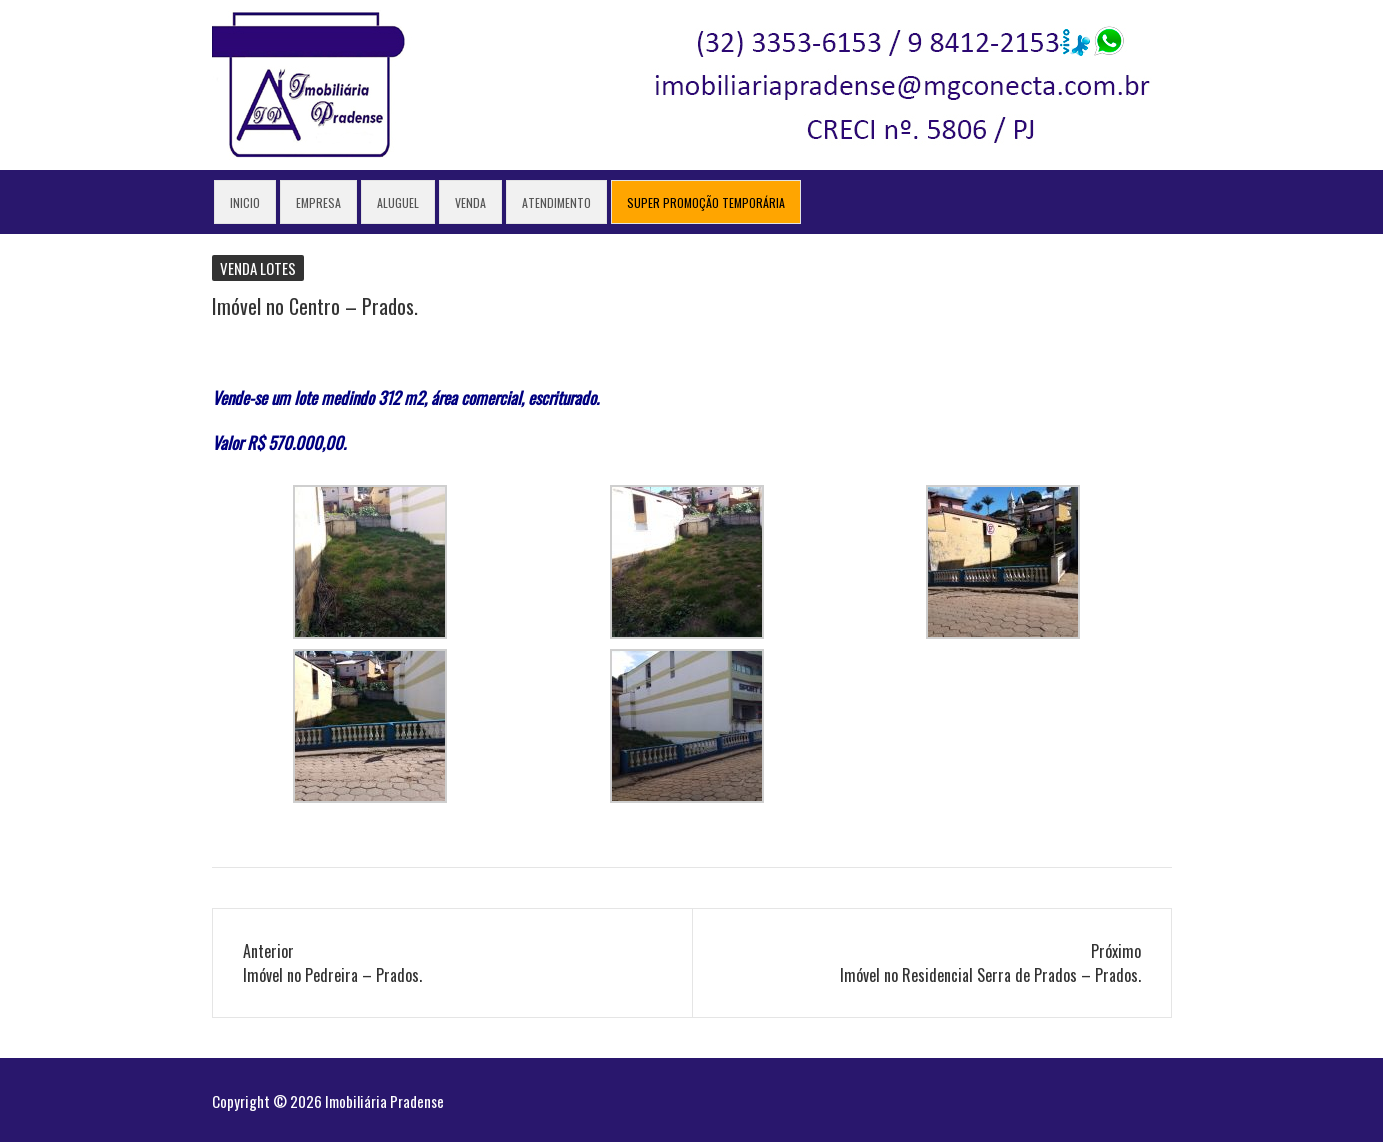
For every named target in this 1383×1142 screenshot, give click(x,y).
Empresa (318, 202)
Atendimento (556, 202)
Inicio (245, 202)
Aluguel (398, 202)
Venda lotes (258, 268)
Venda (470, 202)
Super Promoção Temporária (706, 202)
